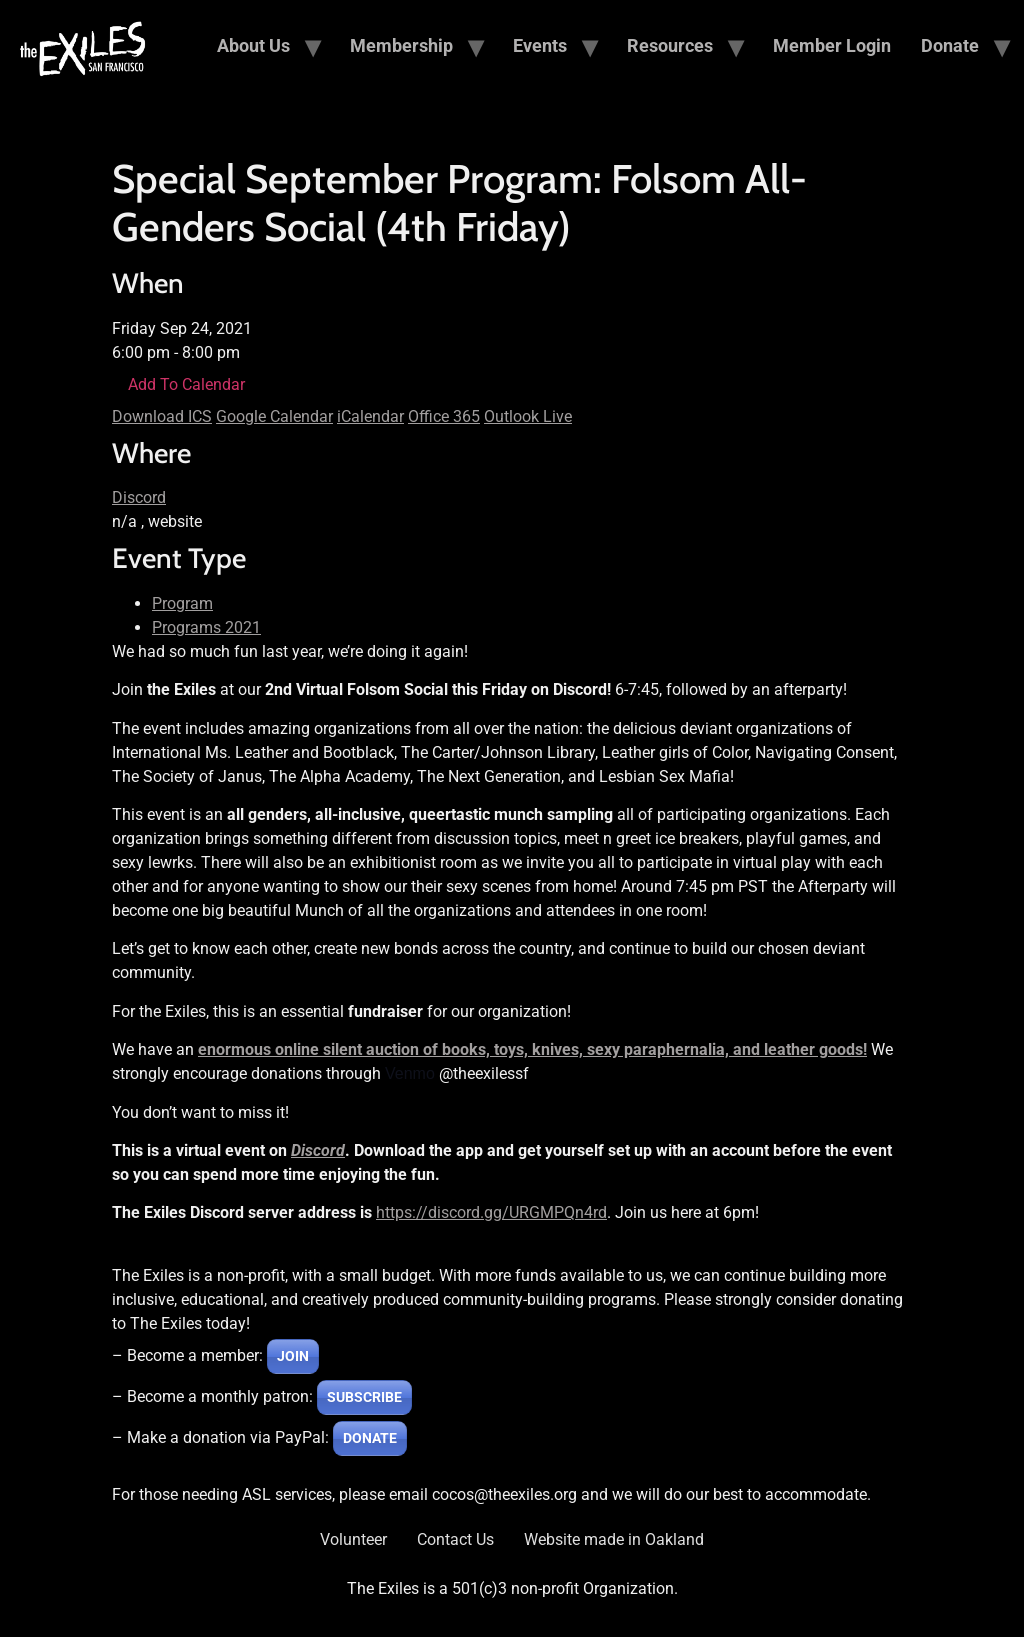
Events (540, 45)
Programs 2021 (206, 627)
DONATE (370, 1438)
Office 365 (444, 416)
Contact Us (455, 1539)
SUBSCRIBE (364, 1397)
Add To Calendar (186, 384)
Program (182, 603)
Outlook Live (528, 416)
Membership (401, 45)
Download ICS (162, 416)
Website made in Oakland (614, 1539)
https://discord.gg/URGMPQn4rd (491, 1212)
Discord (139, 497)
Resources (670, 45)
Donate (950, 45)
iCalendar (370, 416)
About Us (253, 45)
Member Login (832, 45)
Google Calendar (274, 416)
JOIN (293, 1356)
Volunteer (353, 1539)
